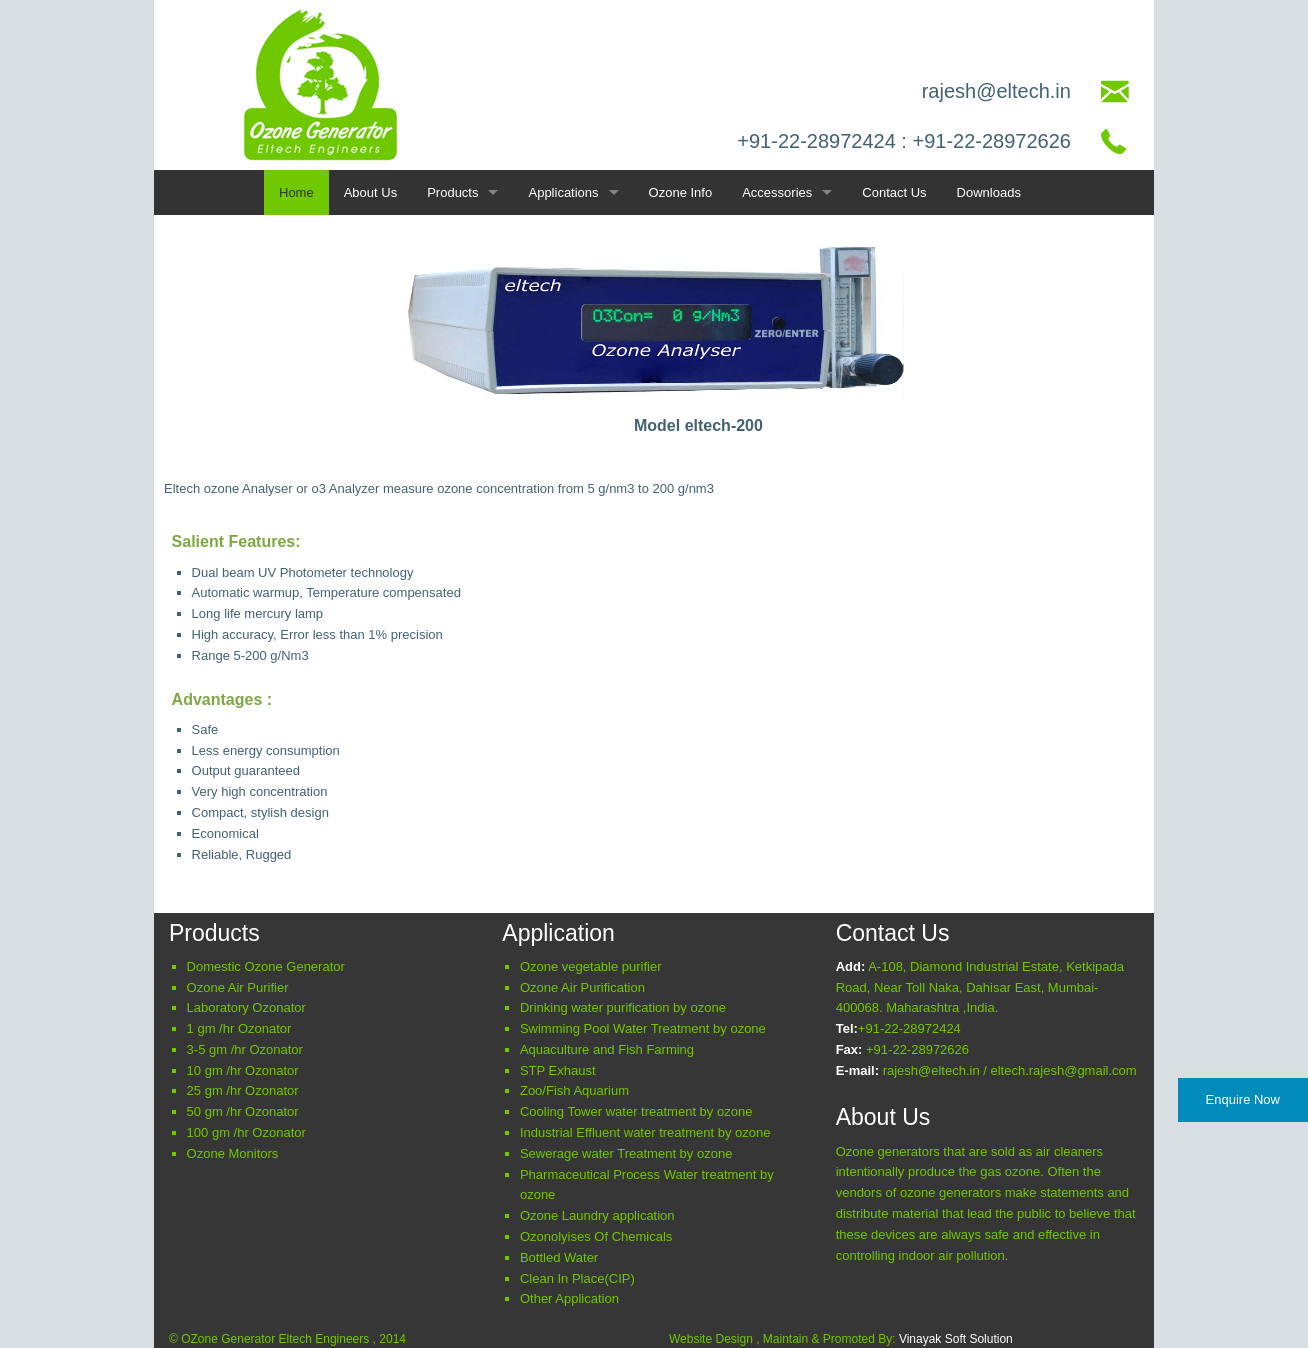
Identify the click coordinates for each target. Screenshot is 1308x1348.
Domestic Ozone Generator (266, 966)
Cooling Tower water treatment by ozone (636, 1111)
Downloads (989, 192)
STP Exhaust (558, 1070)
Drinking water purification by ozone (623, 1007)
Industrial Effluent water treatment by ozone (645, 1132)
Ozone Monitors (233, 1153)
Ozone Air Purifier (238, 987)
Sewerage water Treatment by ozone (626, 1153)
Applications (563, 192)
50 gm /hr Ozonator (243, 1111)
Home (296, 192)
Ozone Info (681, 192)
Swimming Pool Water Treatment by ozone (643, 1028)
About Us (370, 192)
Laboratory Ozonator (246, 1007)
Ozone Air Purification (582, 987)
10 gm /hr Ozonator (243, 1070)
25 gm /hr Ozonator (243, 1090)
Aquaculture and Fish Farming (607, 1049)
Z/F (574, 1090)
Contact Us (894, 192)
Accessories (777, 192)
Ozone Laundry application (597, 1215)
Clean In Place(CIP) (577, 1278)
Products (452, 192)
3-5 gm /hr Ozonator (245, 1049)
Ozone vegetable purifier (591, 966)
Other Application (569, 1298)
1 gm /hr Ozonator (239, 1028)
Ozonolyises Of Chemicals (596, 1236)
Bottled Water (559, 1257)
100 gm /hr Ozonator (246, 1132)
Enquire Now (1243, 1099)
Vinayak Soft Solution (956, 1339)
